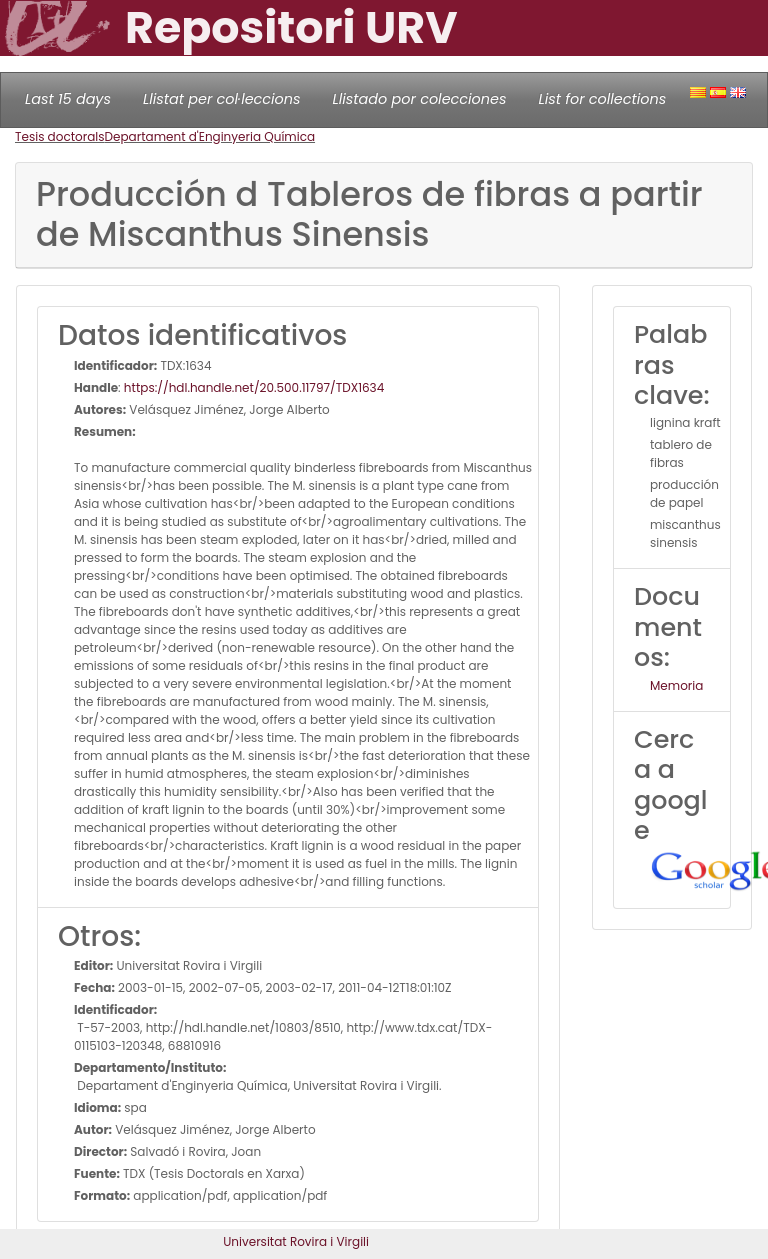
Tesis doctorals (60, 136)
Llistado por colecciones (420, 99)
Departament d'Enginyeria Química (210, 136)
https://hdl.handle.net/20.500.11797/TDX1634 (254, 387)
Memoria (676, 685)
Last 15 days (68, 99)
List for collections (602, 99)
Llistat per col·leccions (222, 99)
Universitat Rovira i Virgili (296, 1241)
